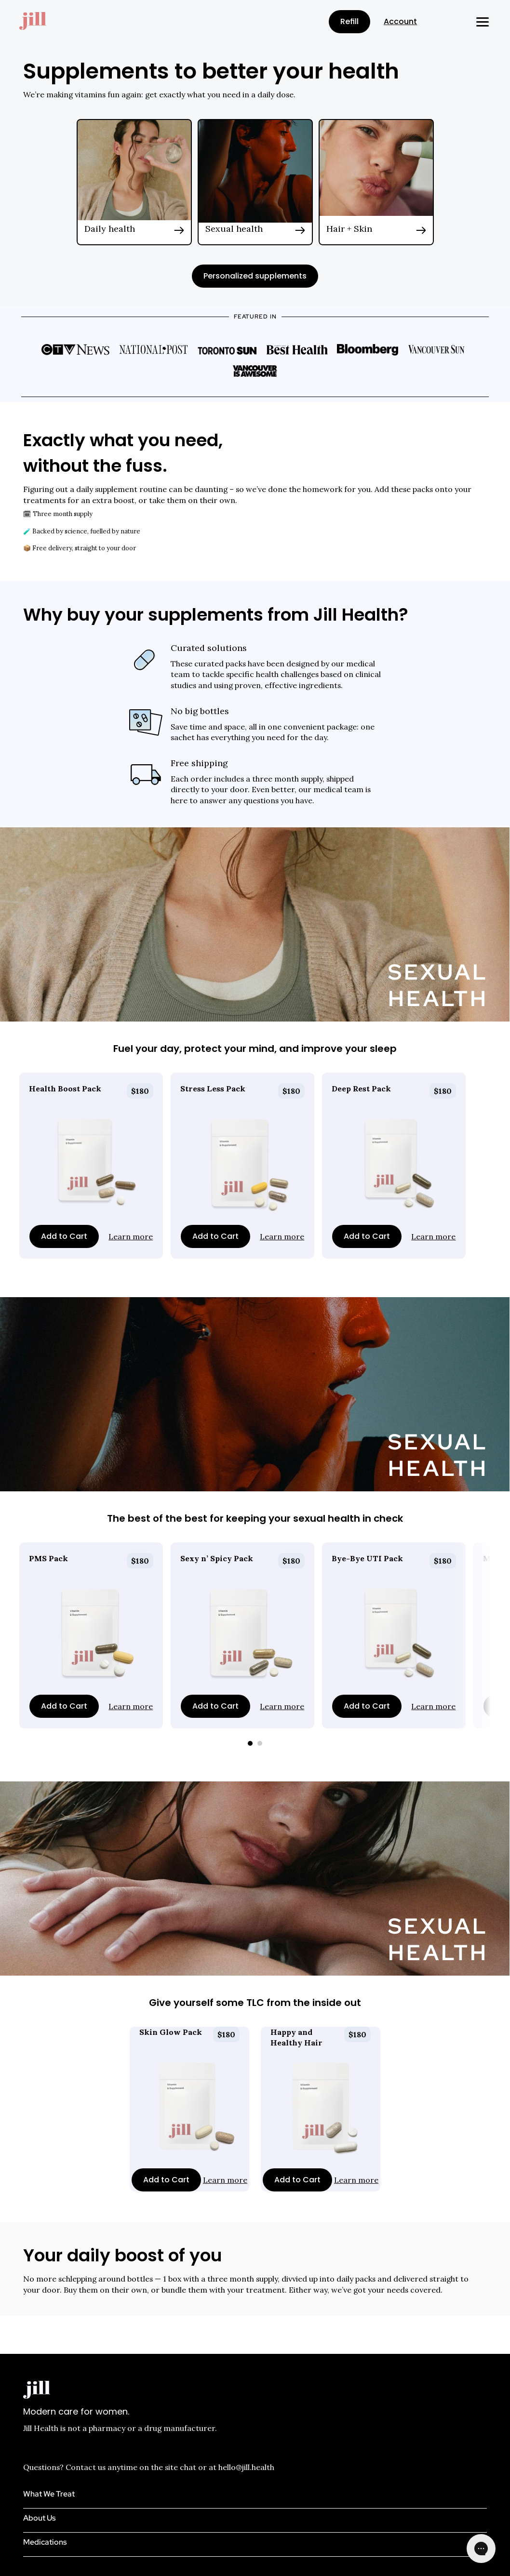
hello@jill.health (246, 2467)
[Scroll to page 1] (249, 1743)
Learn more (130, 1236)
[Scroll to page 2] (261, 1743)
